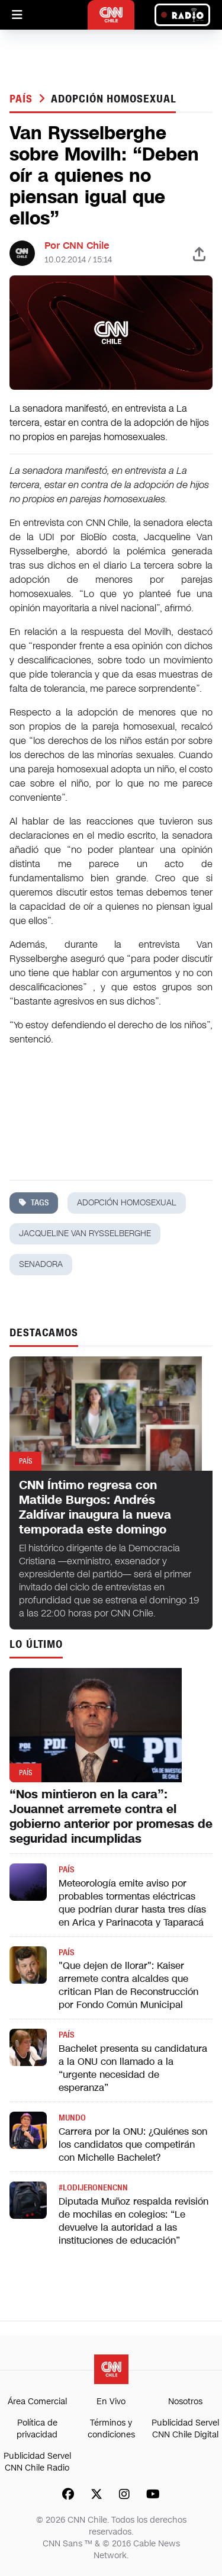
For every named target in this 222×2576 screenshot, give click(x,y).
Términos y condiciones (111, 2428)
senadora (41, 1264)
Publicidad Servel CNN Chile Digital (185, 2428)
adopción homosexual (113, 99)
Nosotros (185, 2401)
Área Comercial (37, 2401)
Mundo (72, 2117)
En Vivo (111, 2401)
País (22, 99)
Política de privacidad (37, 2428)
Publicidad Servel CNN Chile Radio (37, 2462)
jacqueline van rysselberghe (85, 1233)
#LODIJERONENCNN (93, 2187)
